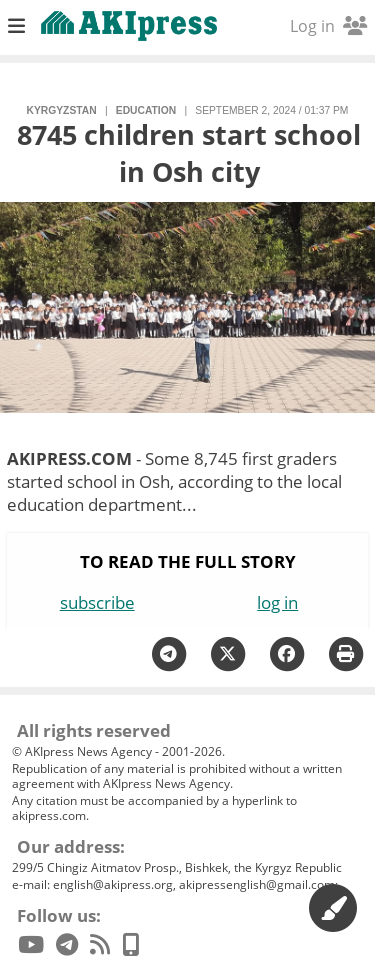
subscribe (97, 602)
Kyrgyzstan (62, 110)
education (146, 110)
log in (277, 602)
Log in (328, 26)
